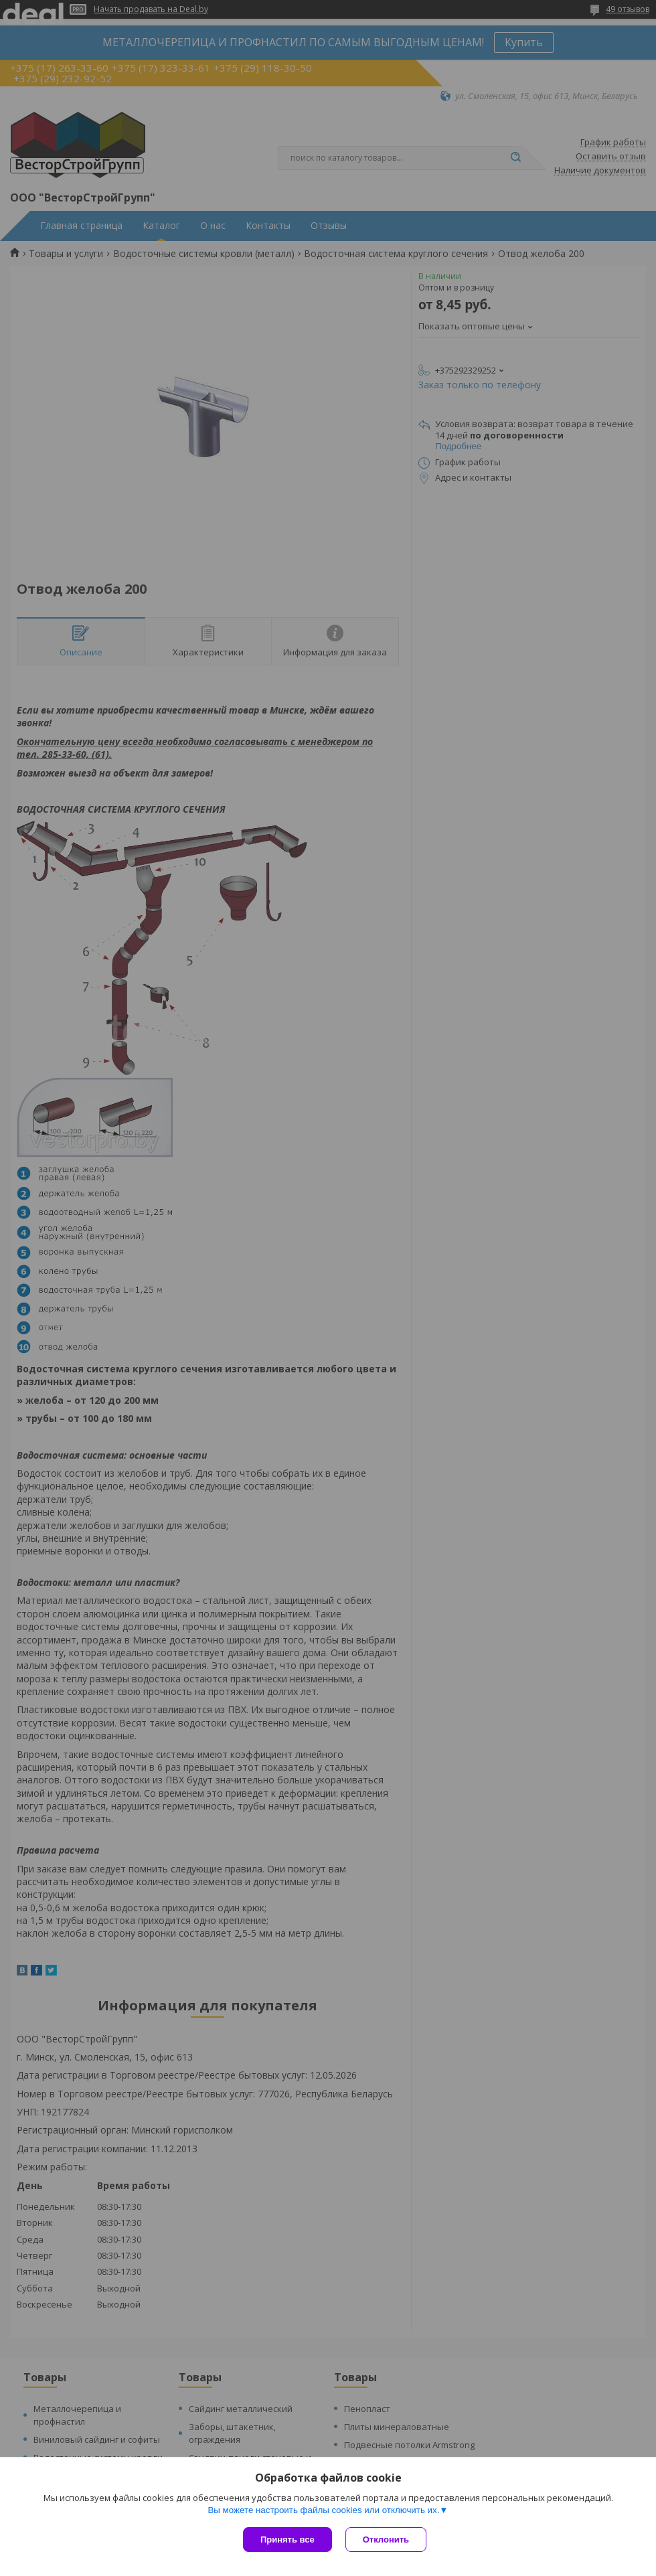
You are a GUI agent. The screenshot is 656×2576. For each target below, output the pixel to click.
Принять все (287, 2539)
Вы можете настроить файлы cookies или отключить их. (323, 2510)
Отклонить (386, 2539)
